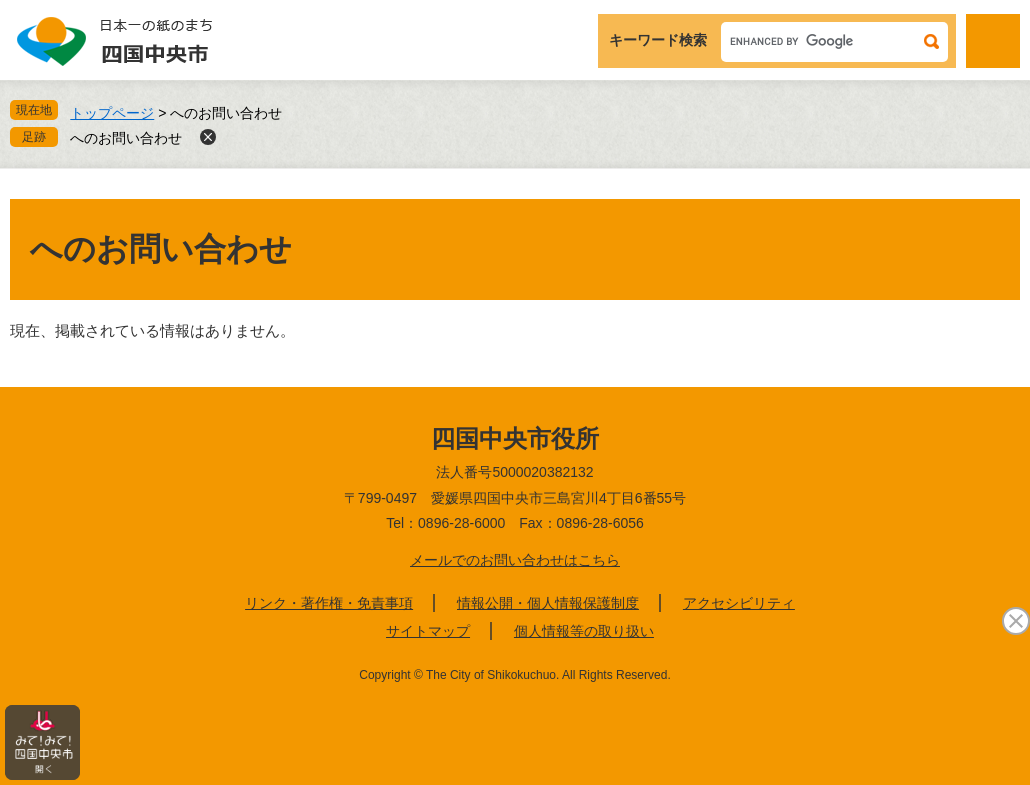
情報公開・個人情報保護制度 (548, 603)
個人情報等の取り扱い (584, 631)
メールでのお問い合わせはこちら (515, 560)
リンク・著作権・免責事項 (329, 603)
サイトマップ (428, 631)
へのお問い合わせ (126, 138)
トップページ (112, 113)
